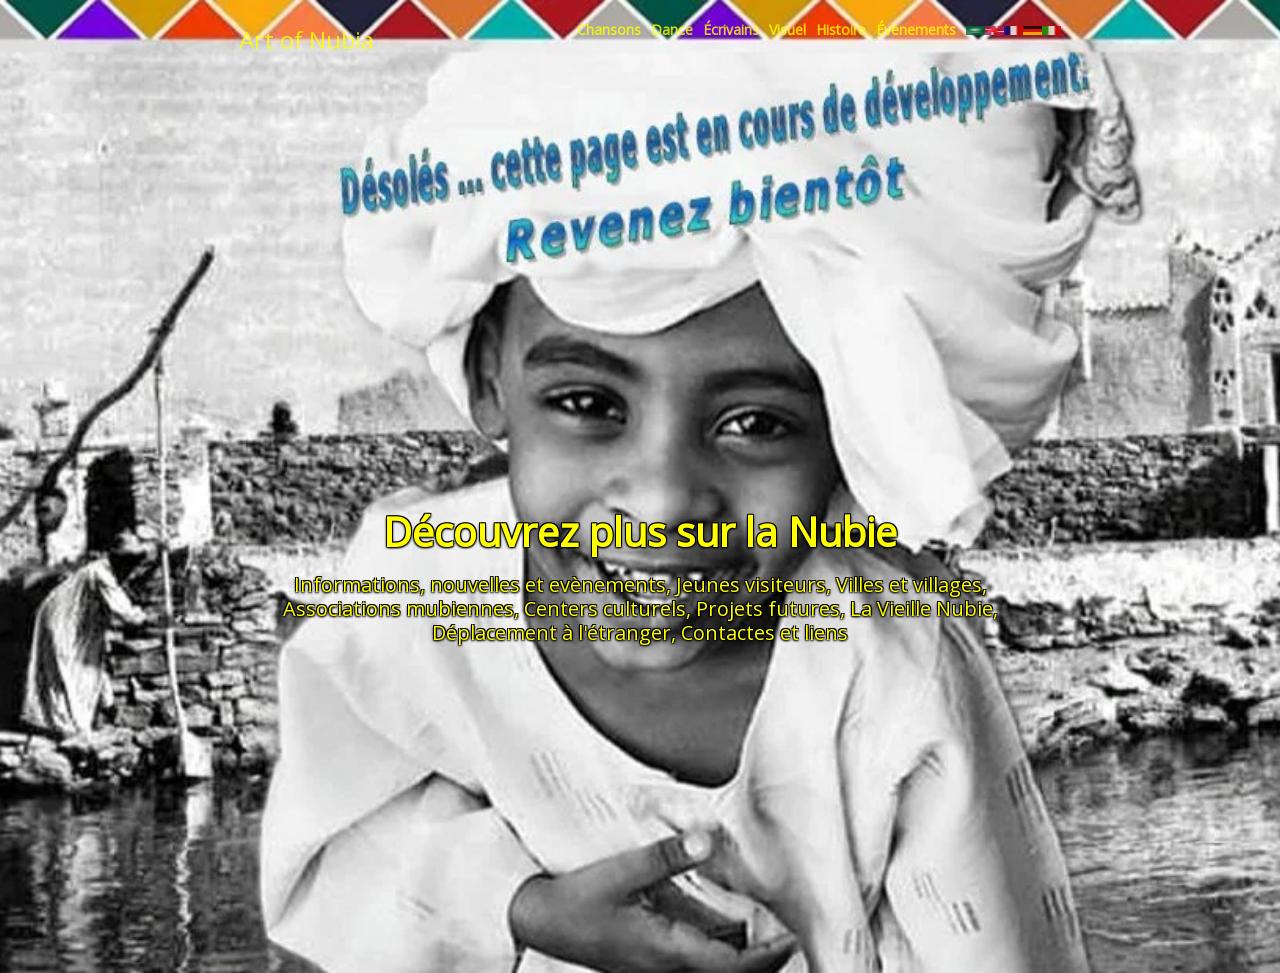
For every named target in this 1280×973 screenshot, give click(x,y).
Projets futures (768, 608)
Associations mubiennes (398, 608)
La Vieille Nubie (921, 608)
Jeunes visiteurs (751, 584)
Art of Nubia (306, 39)
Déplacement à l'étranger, (554, 632)
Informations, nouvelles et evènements (480, 584)
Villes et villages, (911, 584)
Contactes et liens (764, 632)
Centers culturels (605, 608)
